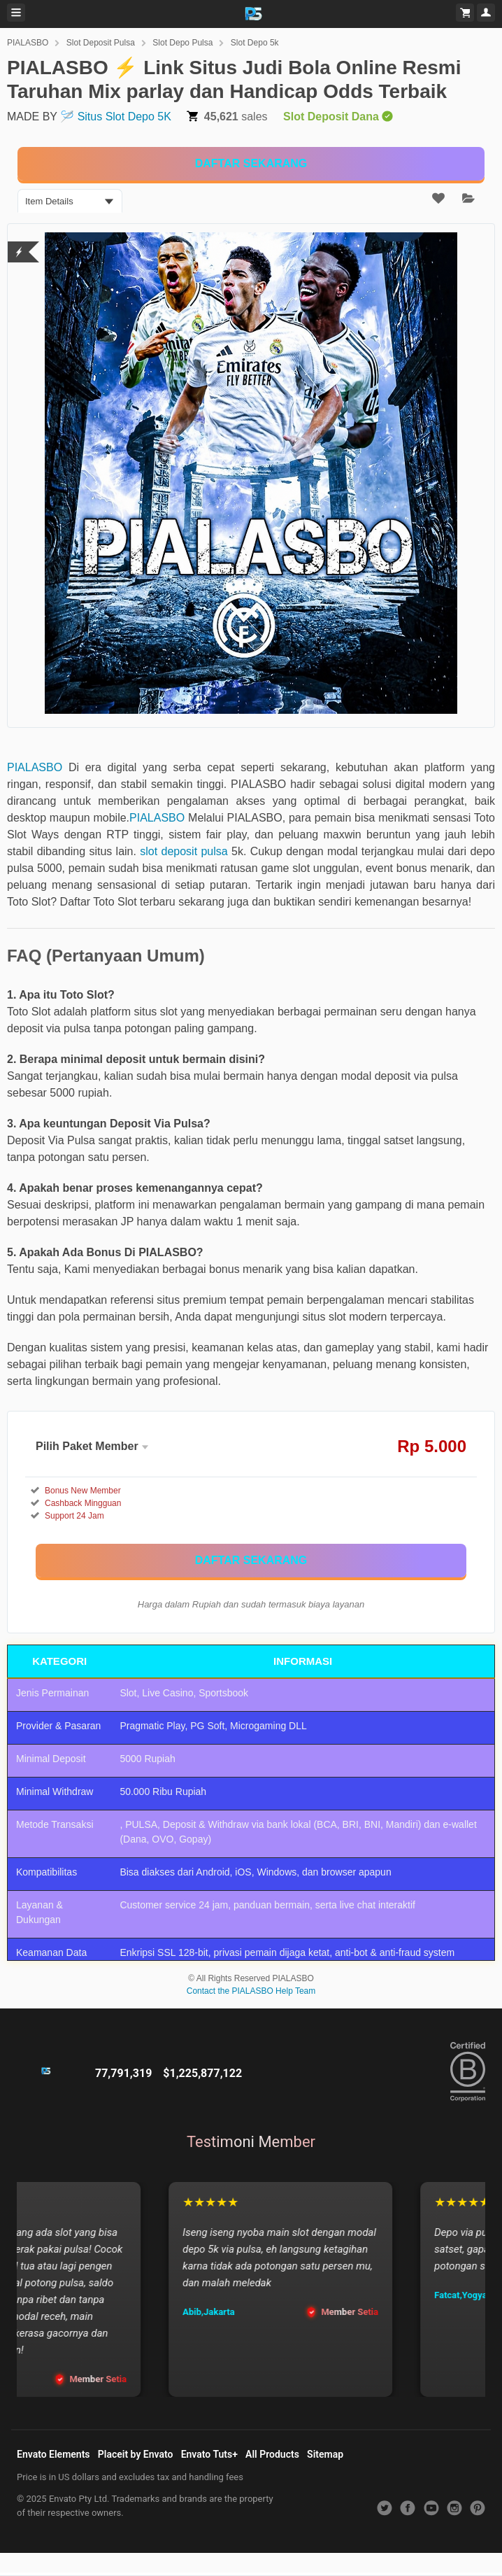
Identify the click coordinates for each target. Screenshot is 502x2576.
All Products (272, 2454)
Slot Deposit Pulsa (100, 43)
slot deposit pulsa (183, 851)
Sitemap (325, 2454)
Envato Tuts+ (209, 2454)
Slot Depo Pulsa (182, 43)
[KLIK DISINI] (251, 164)
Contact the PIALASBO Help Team (251, 1991)
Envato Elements (53, 2454)
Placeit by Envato (135, 2454)
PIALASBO (27, 43)
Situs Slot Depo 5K (124, 116)
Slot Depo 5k (255, 43)
